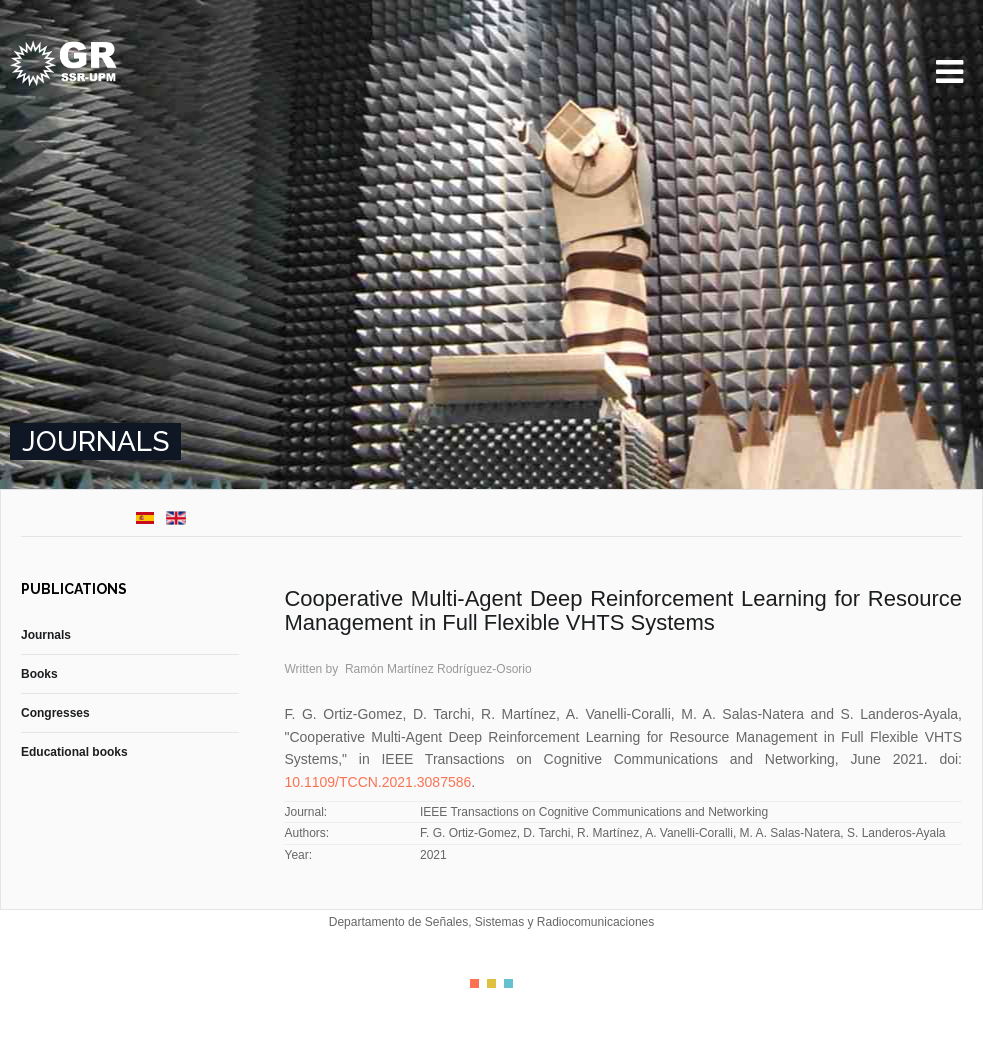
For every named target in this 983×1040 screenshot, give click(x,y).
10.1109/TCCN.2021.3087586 (377, 782)
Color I (474, 983)
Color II (491, 983)
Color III (508, 983)
